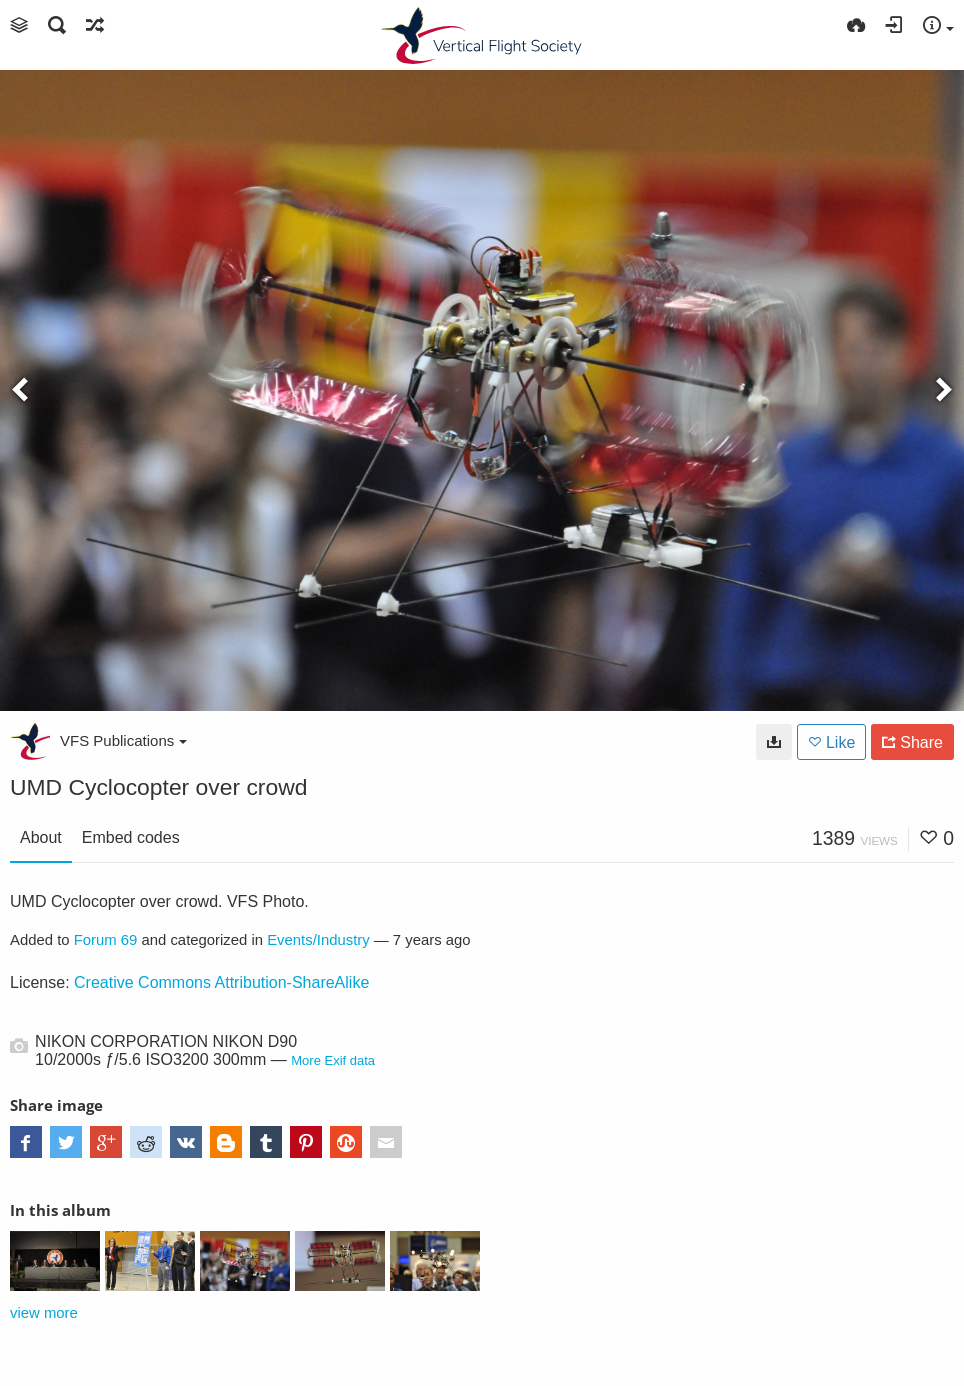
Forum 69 (106, 940)
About (41, 837)
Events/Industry (318, 940)
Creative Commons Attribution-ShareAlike (221, 982)
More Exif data (333, 1060)
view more (44, 1313)
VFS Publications (123, 740)
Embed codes (131, 837)
